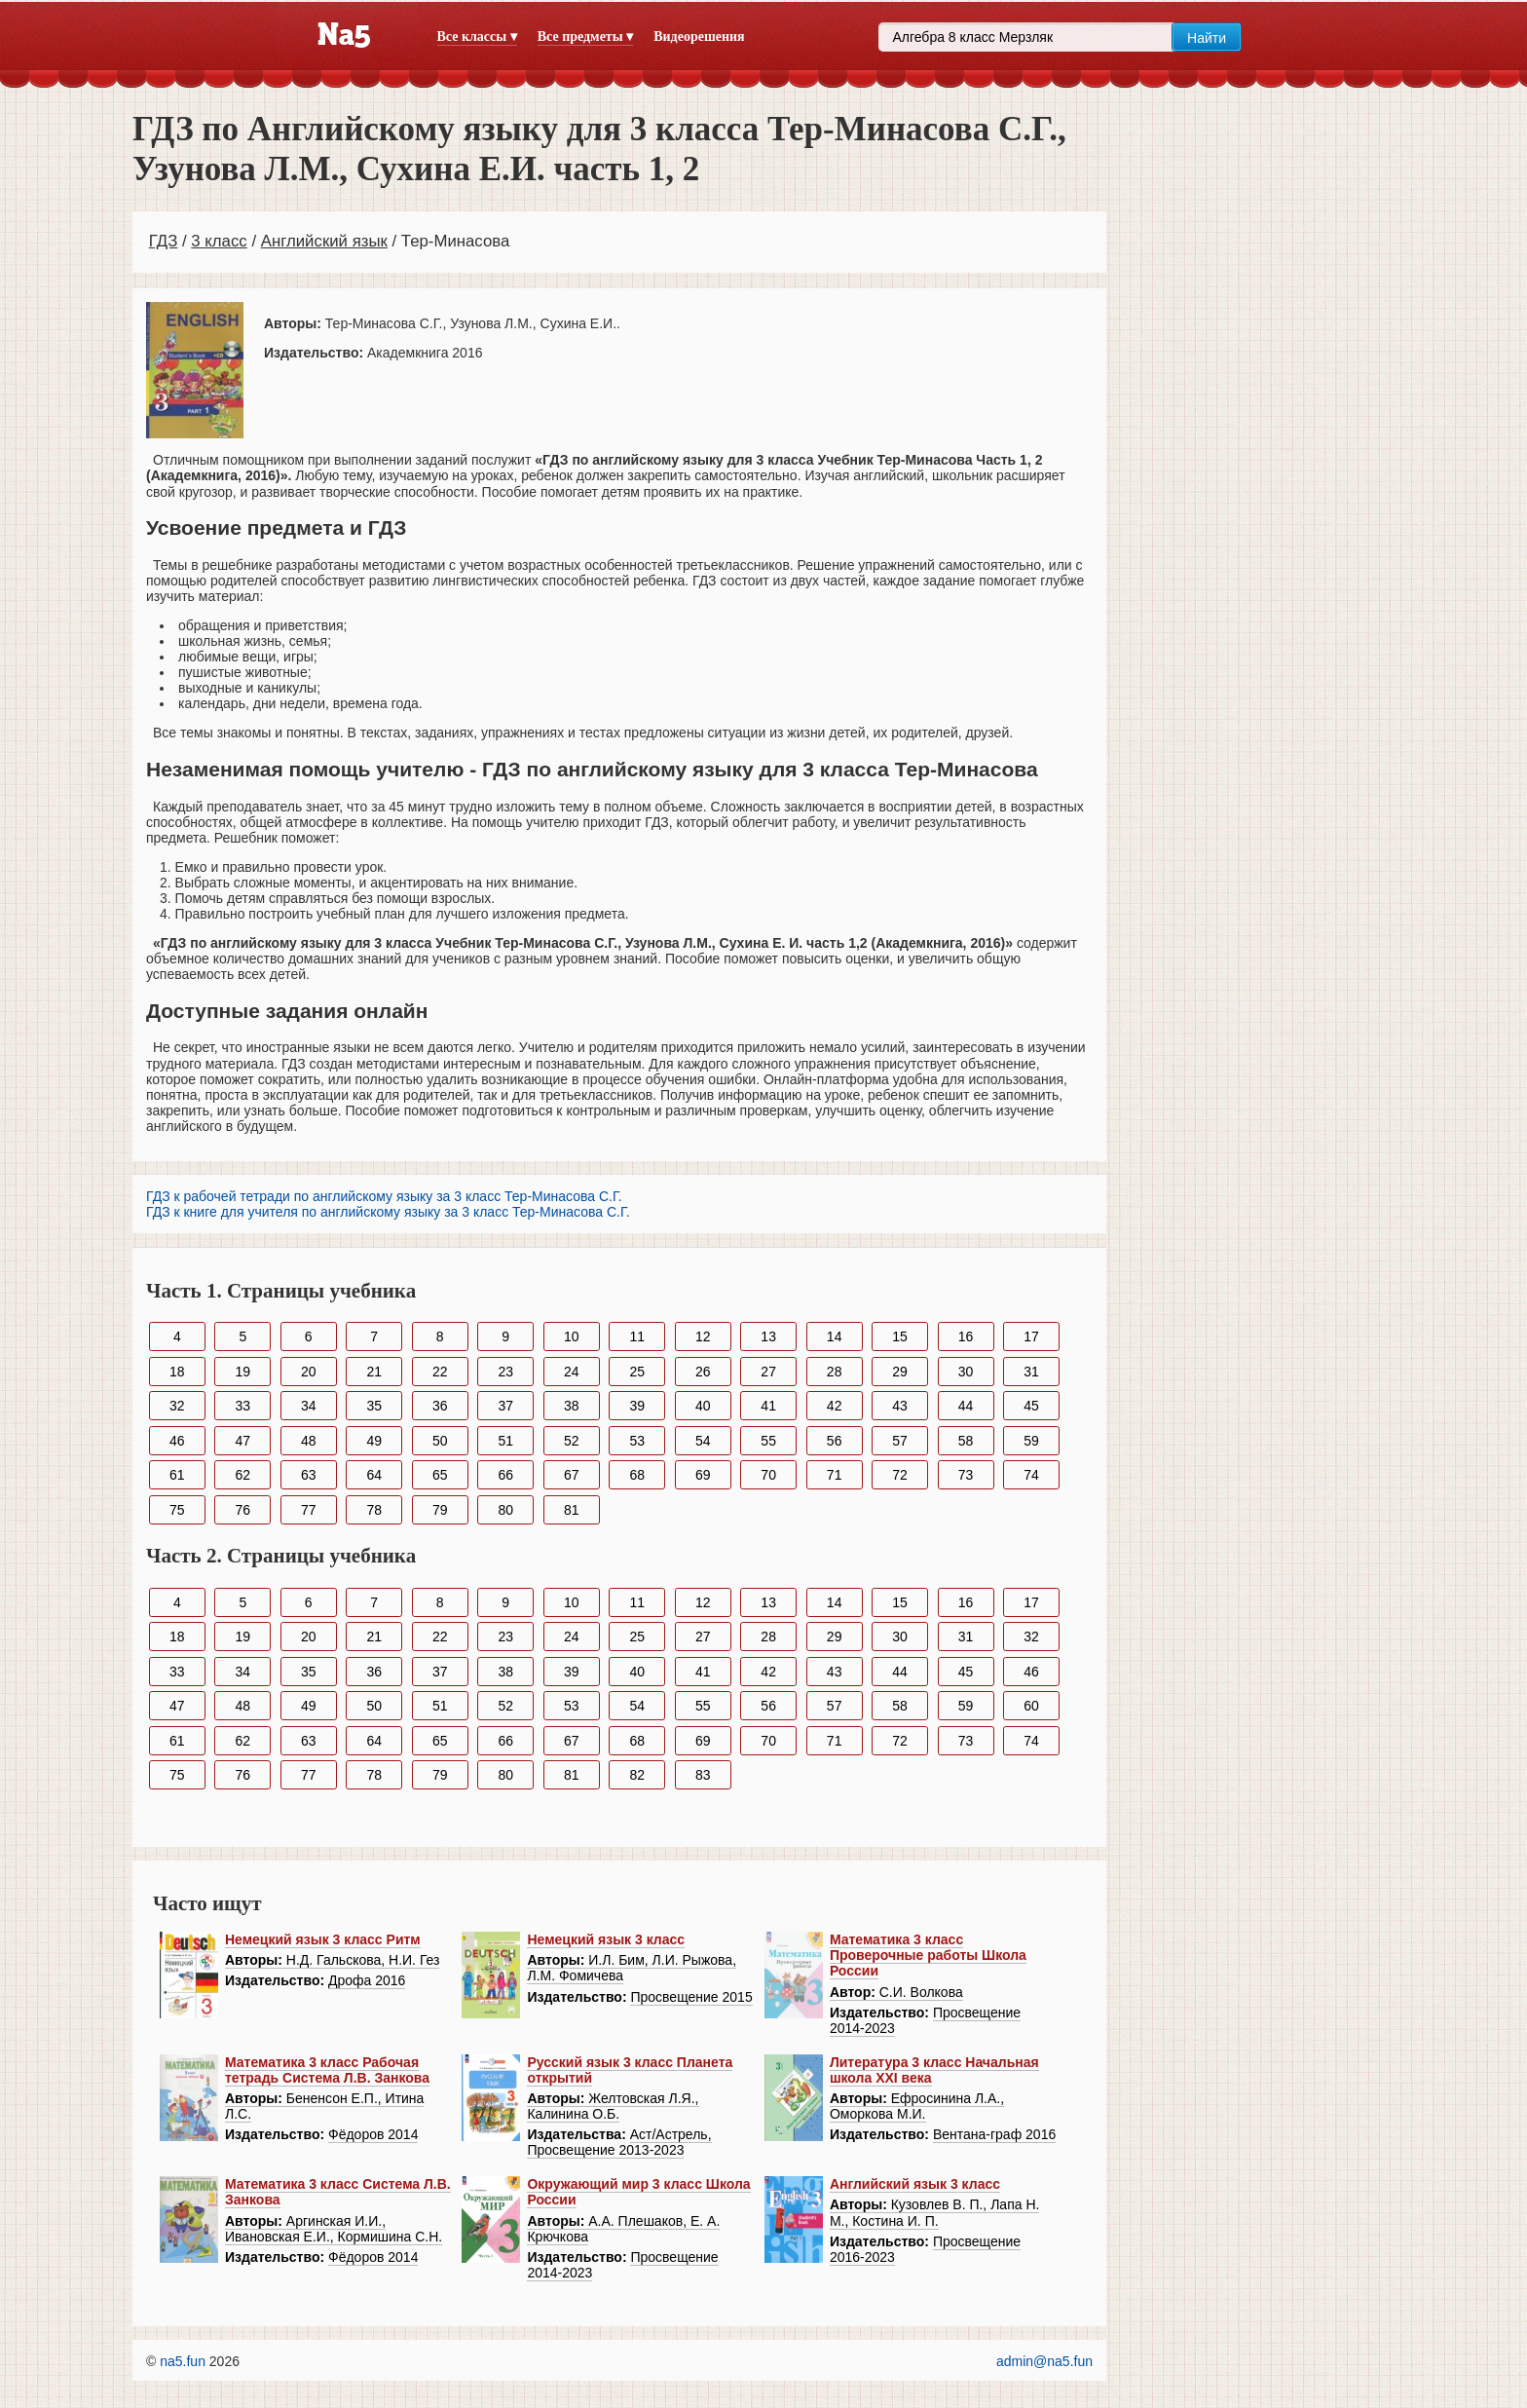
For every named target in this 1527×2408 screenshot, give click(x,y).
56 (834, 1441)
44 (966, 1405)
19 (242, 1371)
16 (966, 1336)
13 (768, 1336)
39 (637, 1405)
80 (505, 1510)
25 (637, 1371)
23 (505, 1371)
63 (309, 1475)
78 (374, 1510)
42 (834, 1405)
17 (1031, 1336)
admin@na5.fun (1044, 2361)
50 (440, 1441)
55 (768, 1441)
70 (768, 1475)
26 (703, 1371)
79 (440, 1510)
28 (834, 1371)
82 (637, 1775)
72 (900, 1475)
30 (966, 1371)
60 (1031, 1705)
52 (571, 1441)
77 (309, 1510)
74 (1031, 1475)
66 (505, 1475)
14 (834, 1336)
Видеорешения (698, 36)
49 (374, 1441)
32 (177, 1405)
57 (900, 1441)
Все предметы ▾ (585, 36)
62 (242, 1475)
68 (637, 1475)
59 (1031, 1441)
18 (177, 1371)
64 (374, 1475)
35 (374, 1405)
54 (703, 1441)
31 (1031, 1371)
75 (177, 1510)
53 (637, 1441)
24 (571, 1371)
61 (177, 1475)
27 (768, 1371)
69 (703, 1475)
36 (440, 1405)
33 (242, 1405)
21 (374, 1371)
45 (1031, 1405)
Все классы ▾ (477, 36)
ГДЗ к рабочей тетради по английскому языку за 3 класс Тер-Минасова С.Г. (384, 1196)
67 (571, 1475)
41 (768, 1405)
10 (571, 1336)
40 (703, 1405)
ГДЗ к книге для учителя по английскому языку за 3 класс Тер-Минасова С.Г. (388, 1212)
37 (505, 1405)
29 (900, 1371)
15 (900, 1336)
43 (900, 1405)
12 (703, 1336)
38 (571, 1405)
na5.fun (182, 2361)
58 (966, 1441)
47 (242, 1441)
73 (966, 1475)
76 (242, 1510)
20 (309, 1371)
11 (637, 1336)
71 (834, 1475)
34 (309, 1405)
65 (440, 1475)
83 (703, 1775)
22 (440, 1371)
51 (505, 1441)
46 (177, 1441)
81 (571, 1510)
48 (309, 1441)
